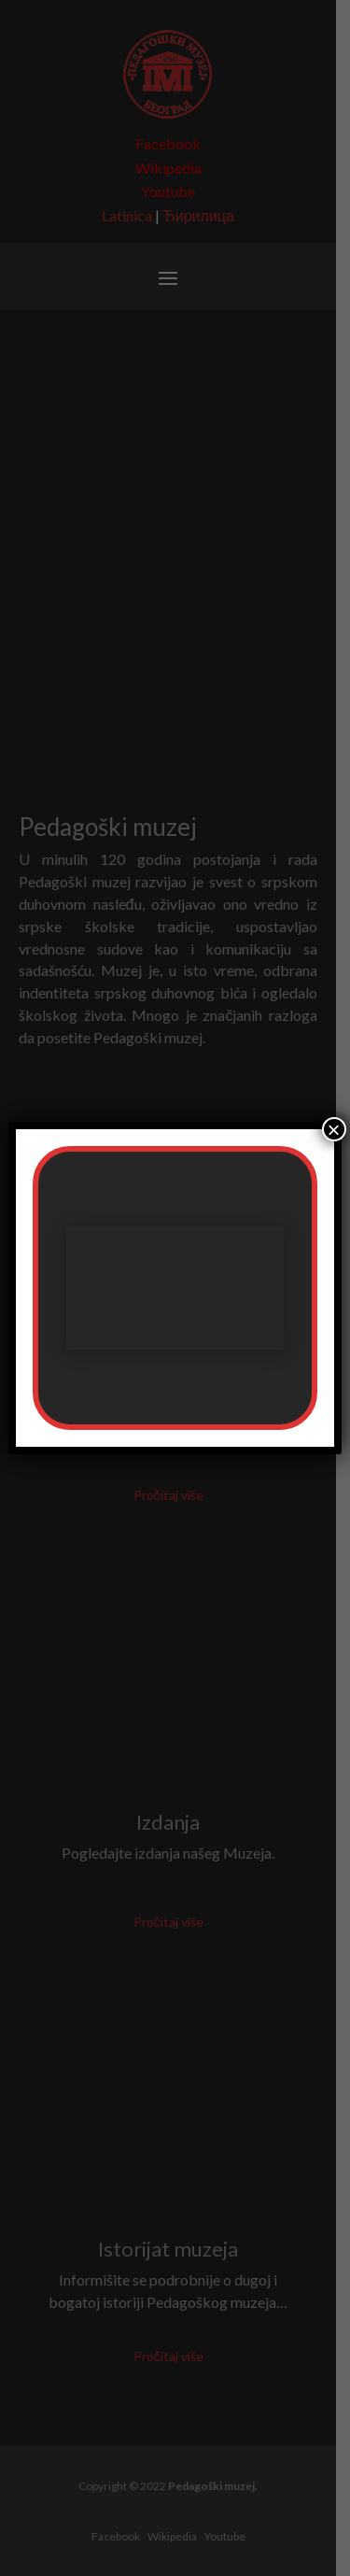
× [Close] (334, 1129)
